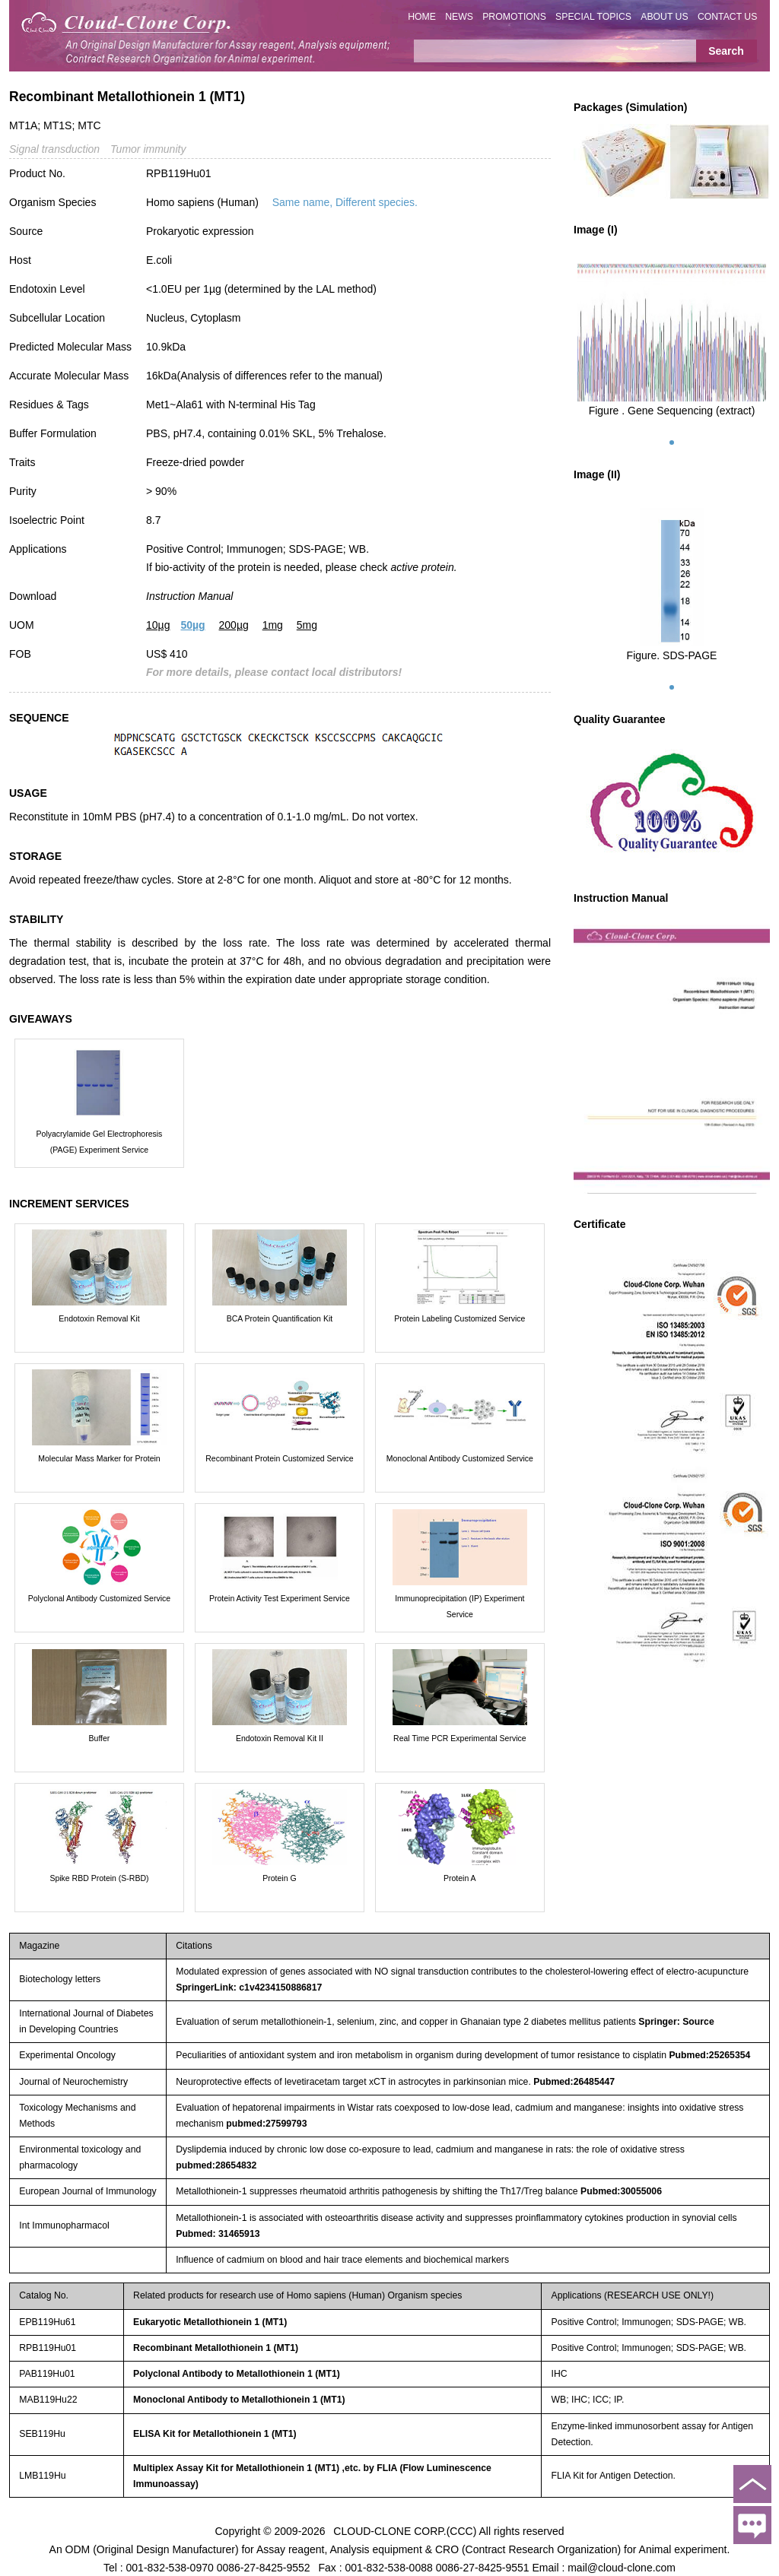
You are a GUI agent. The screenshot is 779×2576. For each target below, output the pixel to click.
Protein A (460, 1878)
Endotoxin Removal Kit (99, 1318)
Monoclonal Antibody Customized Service (459, 1458)
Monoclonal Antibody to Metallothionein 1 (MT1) (239, 2399)
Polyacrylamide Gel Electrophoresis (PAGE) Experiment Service (100, 1141)
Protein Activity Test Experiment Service (279, 1598)
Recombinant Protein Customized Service (279, 1458)
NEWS (459, 16)
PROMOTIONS (514, 16)
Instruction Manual (189, 596)
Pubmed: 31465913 (217, 2234)
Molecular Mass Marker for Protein (99, 1458)
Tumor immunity (148, 149)
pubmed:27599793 (266, 2123)
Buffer (99, 1738)
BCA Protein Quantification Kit (280, 1318)
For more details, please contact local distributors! (274, 672)
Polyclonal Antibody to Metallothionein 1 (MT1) (236, 2373)
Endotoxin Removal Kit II (279, 1738)
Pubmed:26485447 (574, 2081)
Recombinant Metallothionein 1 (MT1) (215, 2348)
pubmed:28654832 (216, 2165)
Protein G (279, 1878)
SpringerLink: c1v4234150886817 (249, 1987)
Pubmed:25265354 (709, 2055)
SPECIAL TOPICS (593, 16)
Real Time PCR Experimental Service (459, 1738)
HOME (422, 16)
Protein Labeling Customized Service (459, 1318)
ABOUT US (664, 16)
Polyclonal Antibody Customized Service (99, 1598)
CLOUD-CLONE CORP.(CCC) (404, 2530)
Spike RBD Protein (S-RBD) (98, 1878)
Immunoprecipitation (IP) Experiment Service (459, 1606)
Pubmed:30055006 (621, 2191)
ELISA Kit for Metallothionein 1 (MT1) (215, 2433)
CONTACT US (728, 16)
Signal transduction (54, 149)
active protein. (423, 567)
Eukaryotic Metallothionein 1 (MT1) (210, 2322)
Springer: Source (676, 2021)
